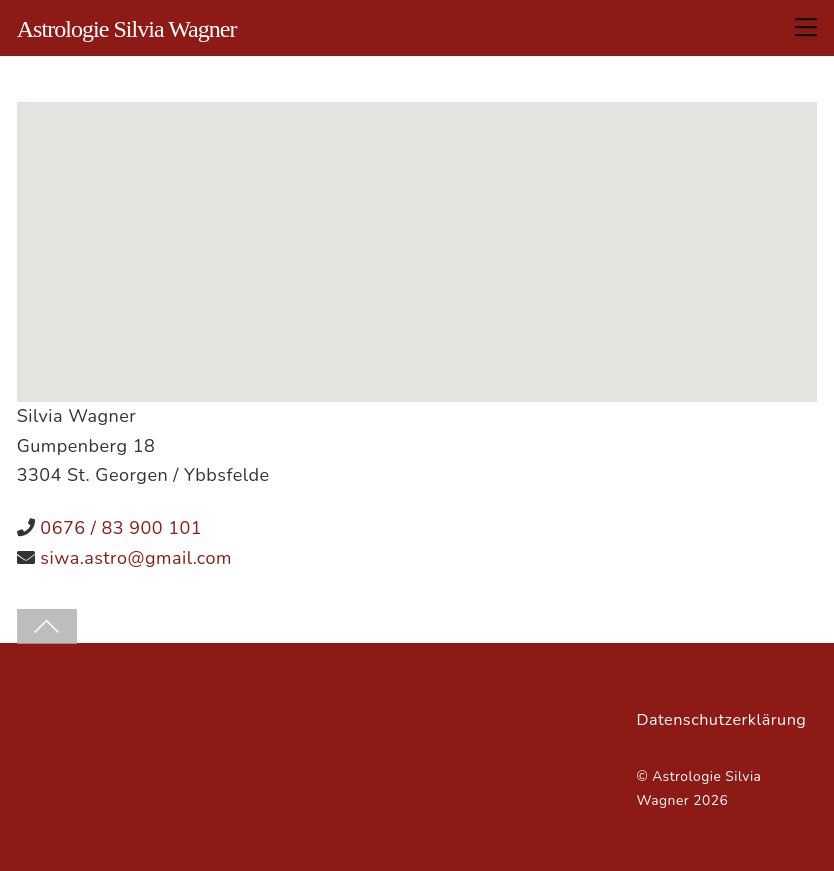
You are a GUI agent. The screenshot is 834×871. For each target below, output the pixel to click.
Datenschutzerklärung (721, 720)
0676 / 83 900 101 (121, 528)
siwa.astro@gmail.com (136, 558)
